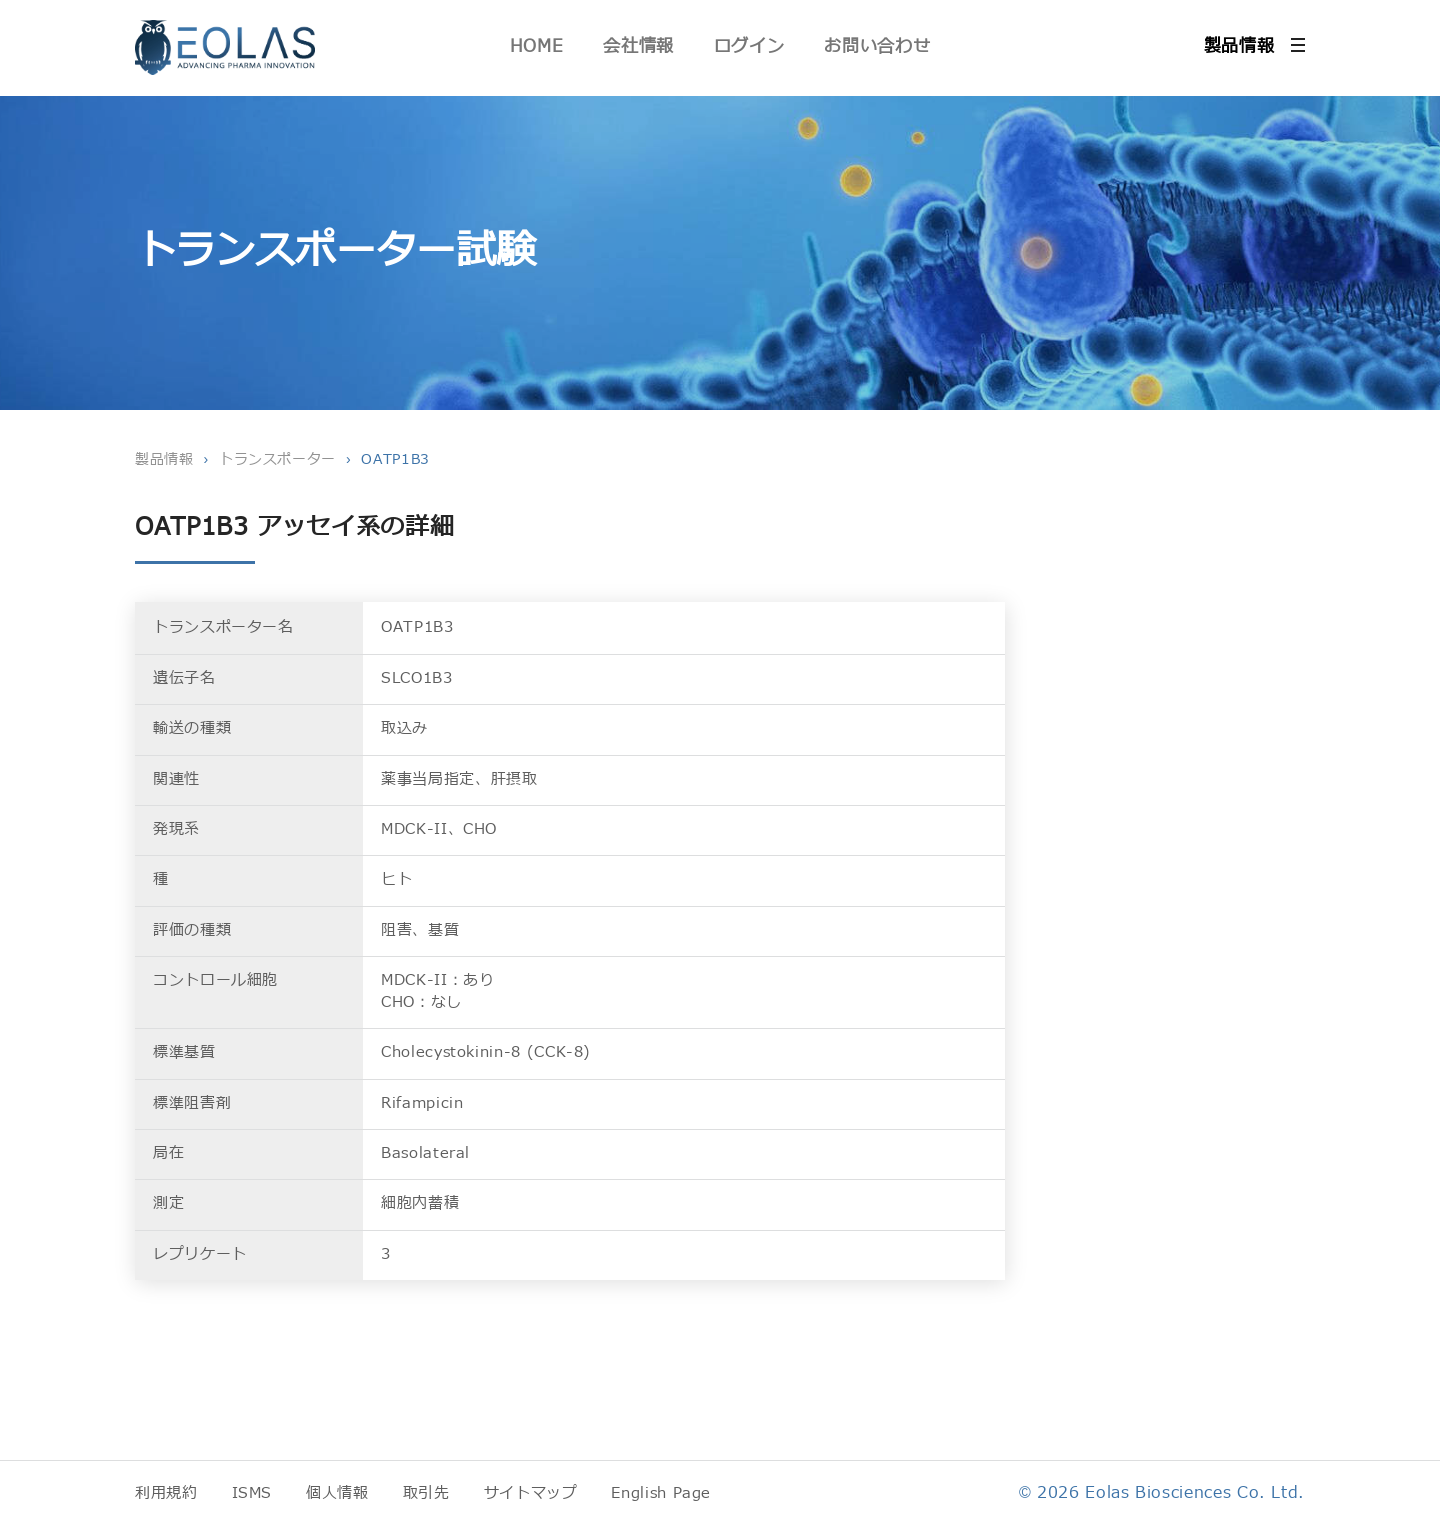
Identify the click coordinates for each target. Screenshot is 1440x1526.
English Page (661, 1493)
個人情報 (337, 1493)
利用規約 (166, 1493)
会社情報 (638, 46)
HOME (537, 46)
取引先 (426, 1493)
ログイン (749, 46)
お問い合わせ (877, 46)
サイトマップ (531, 1493)
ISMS (252, 1493)
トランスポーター (277, 459)
